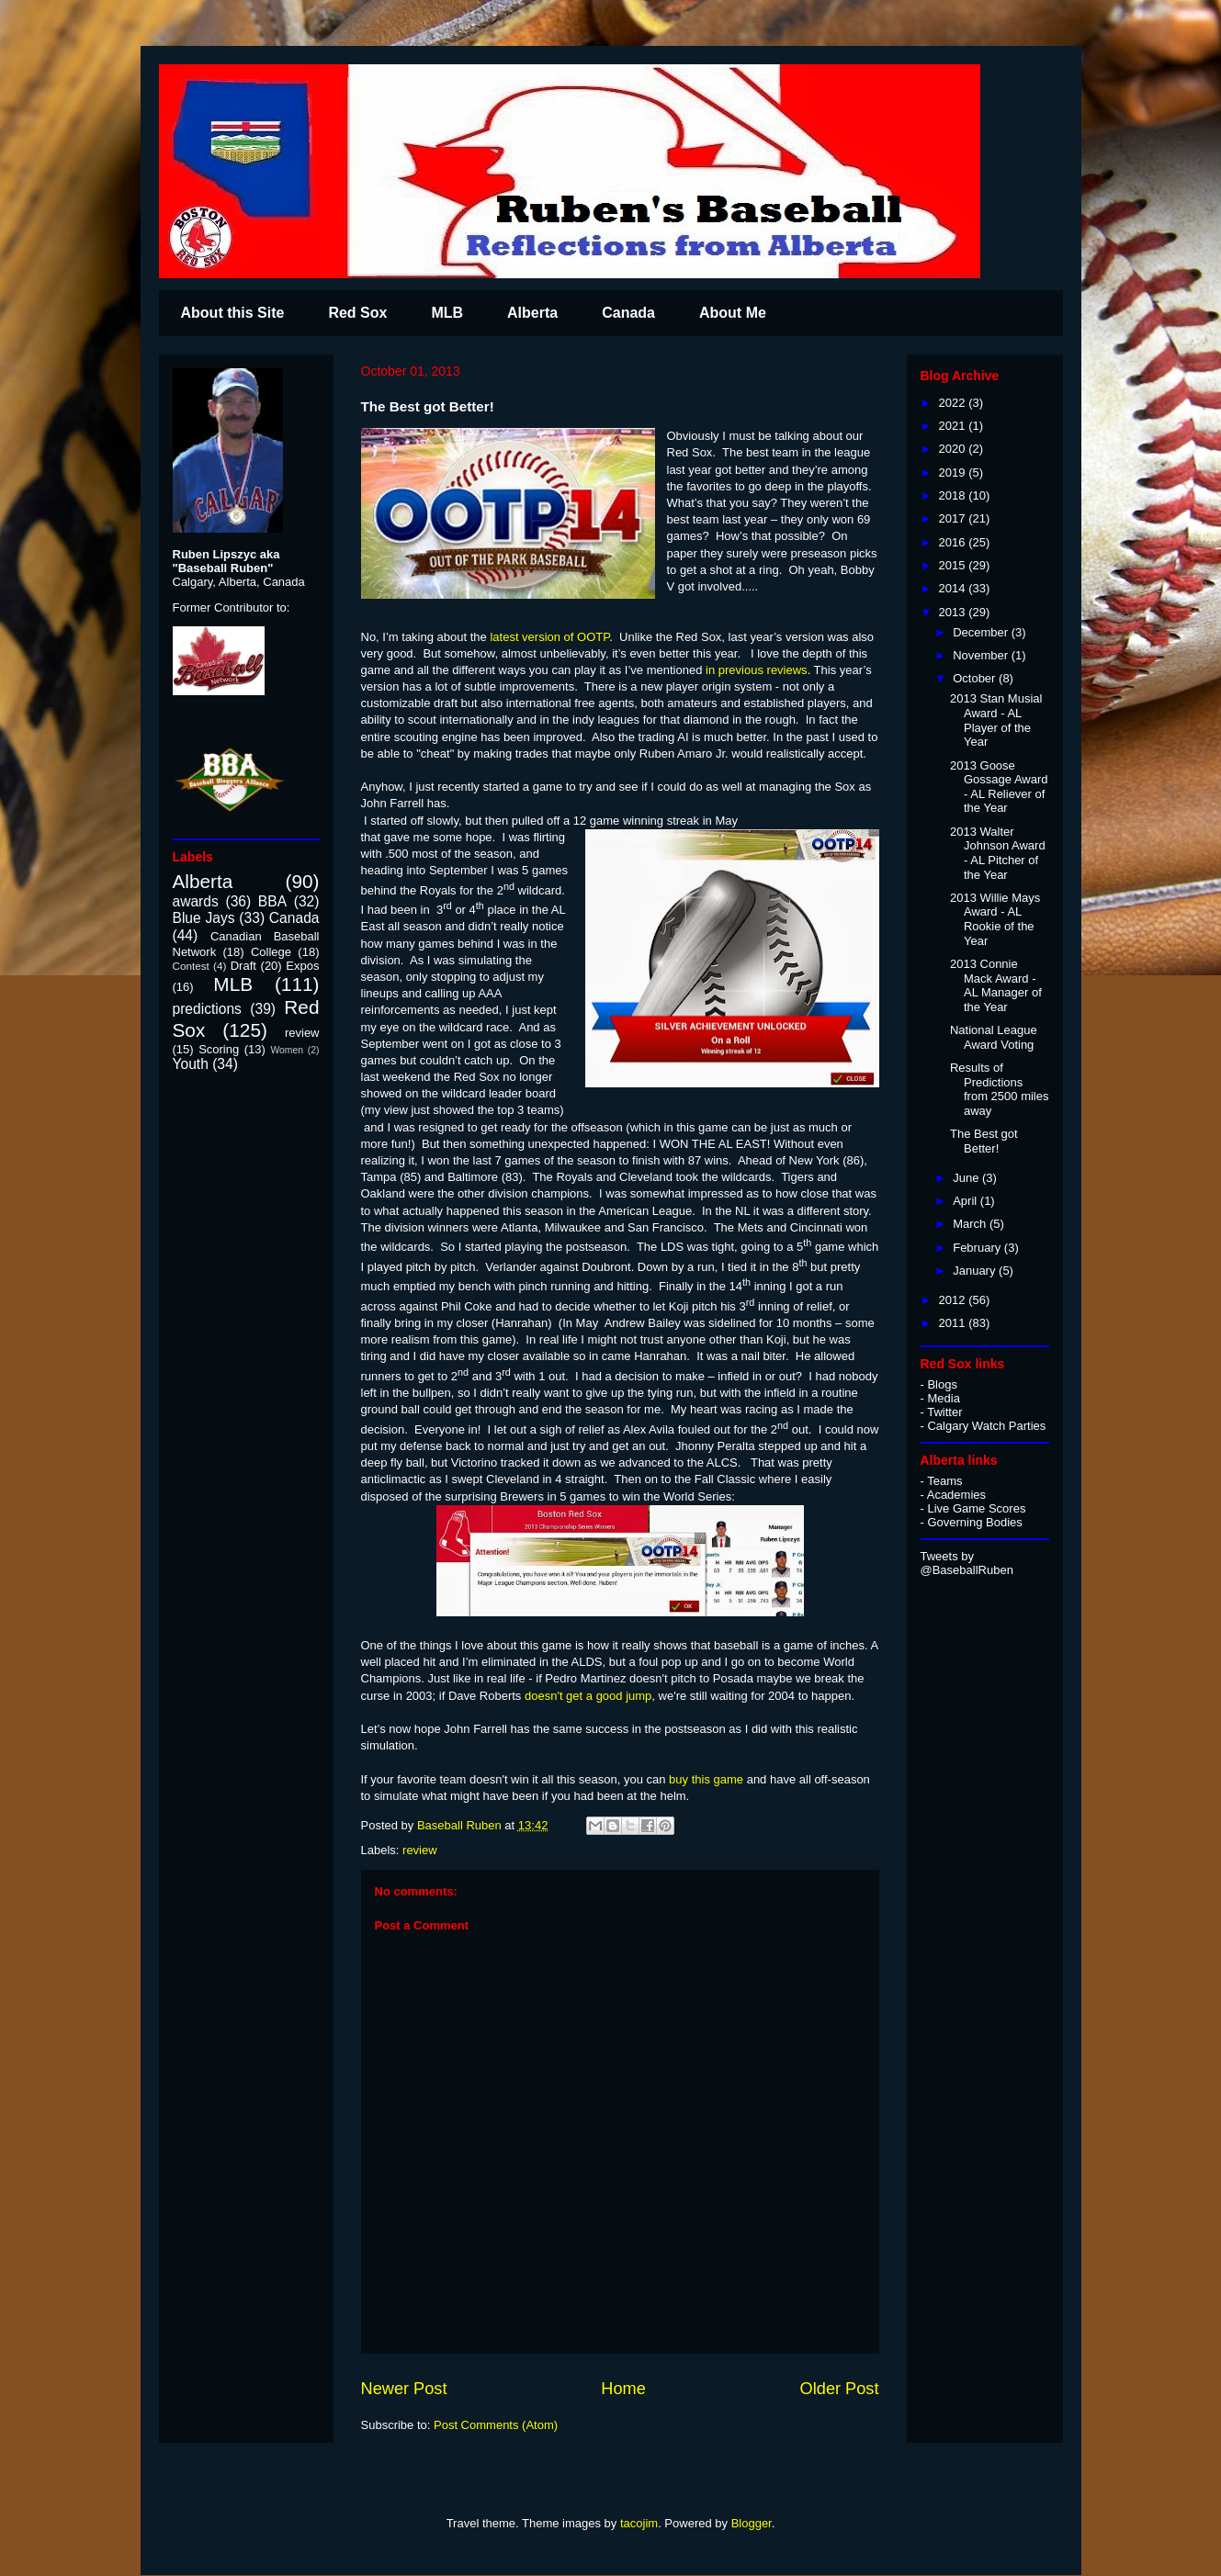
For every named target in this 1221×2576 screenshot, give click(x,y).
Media (943, 1398)
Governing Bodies (974, 1522)
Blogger (751, 2523)
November (982, 655)
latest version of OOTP (549, 637)
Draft (243, 966)
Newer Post (404, 2388)
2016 (954, 542)
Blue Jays (204, 918)
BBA (272, 901)
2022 (954, 403)
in (708, 670)
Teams (944, 1481)
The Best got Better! (984, 1141)
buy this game (708, 1779)
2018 (954, 495)
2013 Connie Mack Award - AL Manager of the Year (996, 985)
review (419, 1850)
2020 (954, 449)
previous (740, 670)
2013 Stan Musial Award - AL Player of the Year (996, 720)
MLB (447, 313)
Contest (191, 966)
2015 (954, 565)
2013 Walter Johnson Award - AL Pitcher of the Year (998, 853)
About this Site (233, 313)
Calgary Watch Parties (986, 1426)
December (982, 632)
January (976, 1270)
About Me (732, 313)
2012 (954, 1300)
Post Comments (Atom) (496, 2425)
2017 (954, 518)
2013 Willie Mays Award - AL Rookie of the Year (995, 919)
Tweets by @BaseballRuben (967, 1563)
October (976, 678)
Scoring (218, 1049)
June (967, 1178)
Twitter (944, 1412)
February (978, 1247)
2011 (954, 1323)
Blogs (942, 1384)
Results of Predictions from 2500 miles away (999, 1089)
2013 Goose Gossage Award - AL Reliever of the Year (999, 787)
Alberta (532, 313)
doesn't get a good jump (588, 1696)
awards (196, 901)
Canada (628, 313)
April (966, 1201)
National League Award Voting (993, 1037)
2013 (954, 612)
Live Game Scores (976, 1508)
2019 (954, 472)
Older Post (839, 2388)
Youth (191, 1064)
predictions (207, 1009)
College (271, 952)
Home (623, 2388)
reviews (787, 670)
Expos (302, 966)
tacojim (639, 2523)
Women (286, 1050)
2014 (954, 588)
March (971, 1224)
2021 (954, 426)
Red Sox (357, 313)
